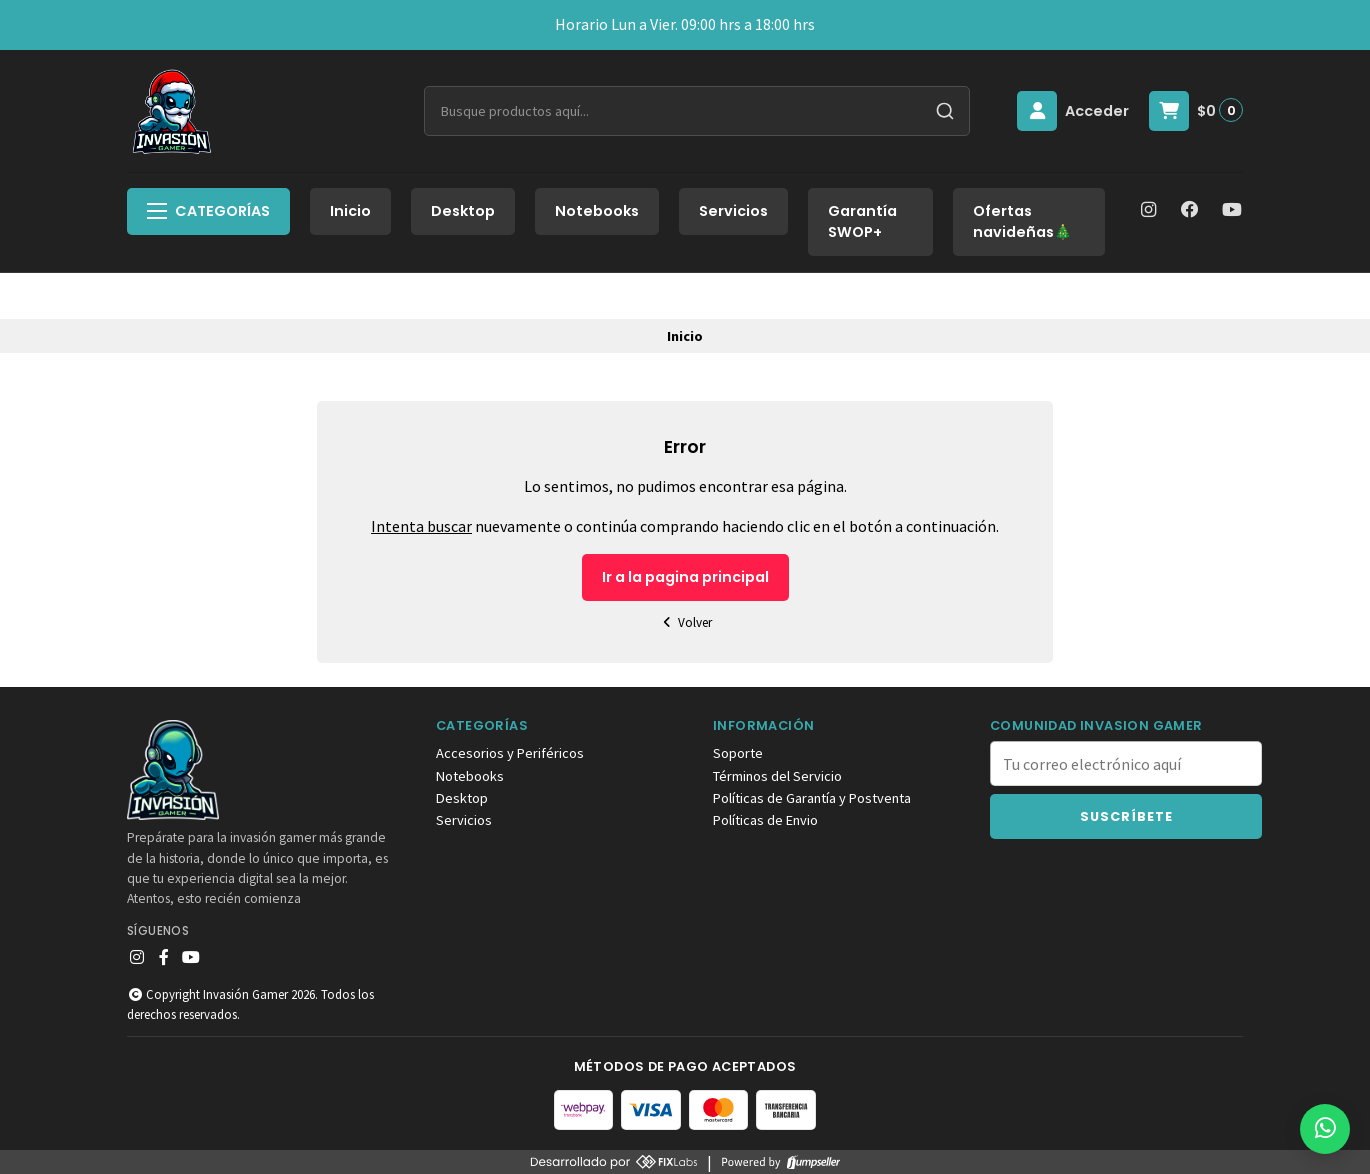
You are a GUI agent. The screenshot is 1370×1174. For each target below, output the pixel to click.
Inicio (350, 211)
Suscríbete (1126, 816)
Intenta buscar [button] (421, 526)
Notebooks (597, 211)
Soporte (738, 753)
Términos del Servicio (777, 776)
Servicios (733, 211)
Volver (685, 622)
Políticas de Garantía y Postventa (812, 798)
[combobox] (697, 111)
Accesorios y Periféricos (510, 753)
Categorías (208, 211)
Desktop (463, 211)
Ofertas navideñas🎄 (1022, 222)
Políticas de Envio (765, 820)
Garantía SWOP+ (862, 222)
